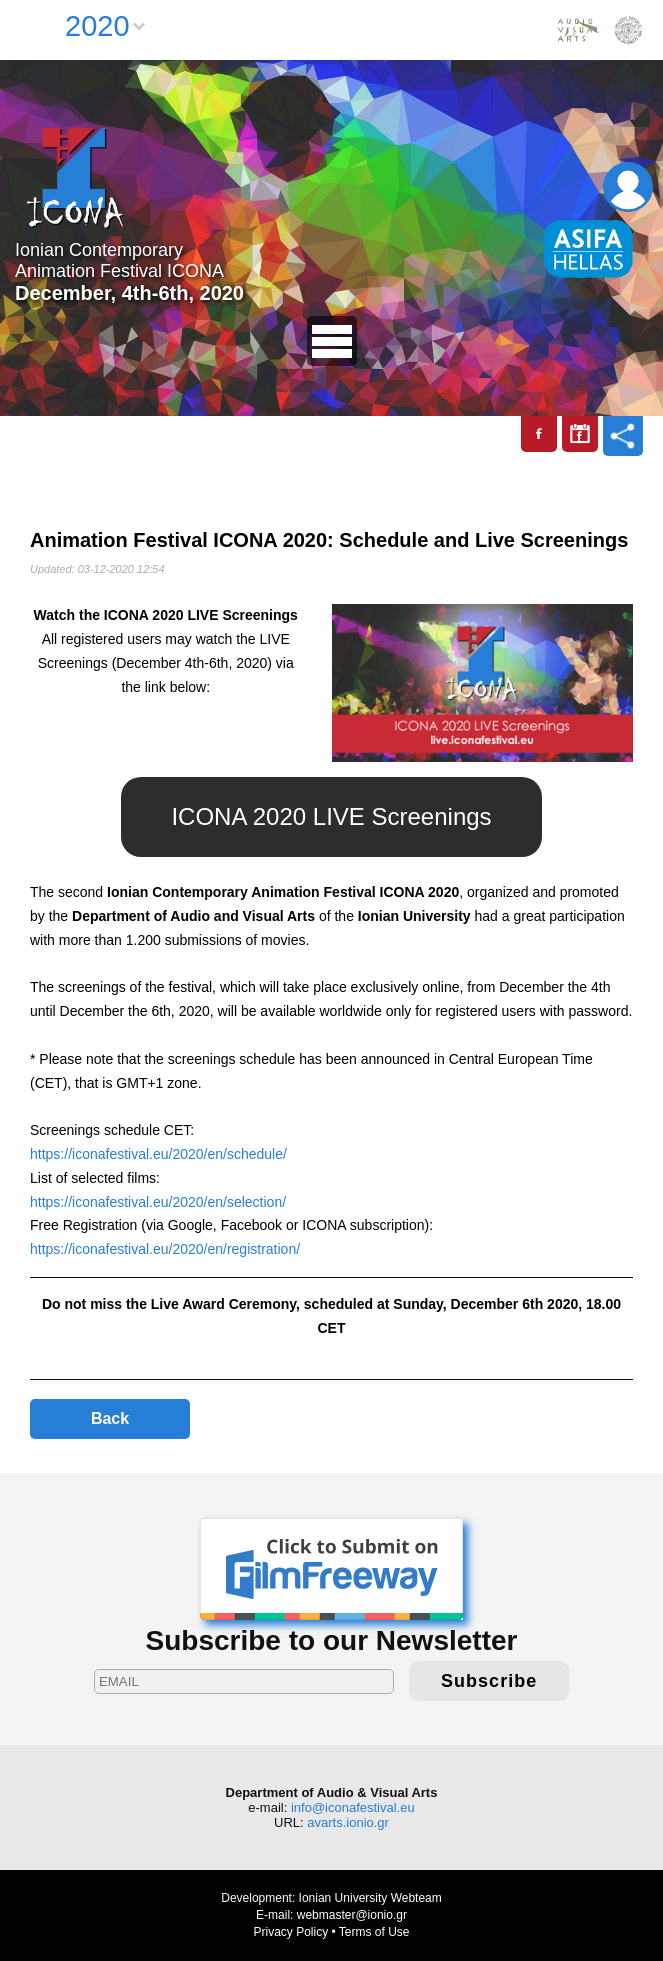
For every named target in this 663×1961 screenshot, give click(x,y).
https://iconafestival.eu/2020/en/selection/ (158, 1202)
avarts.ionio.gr (348, 1822)
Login (628, 187)
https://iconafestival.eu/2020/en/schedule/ (158, 1154)
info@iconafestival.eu (353, 1807)
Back (110, 1418)
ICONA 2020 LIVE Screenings (331, 816)
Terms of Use (374, 1932)
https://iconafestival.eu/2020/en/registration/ (165, 1249)
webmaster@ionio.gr (352, 1915)
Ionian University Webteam (370, 1898)
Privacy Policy (290, 1932)
